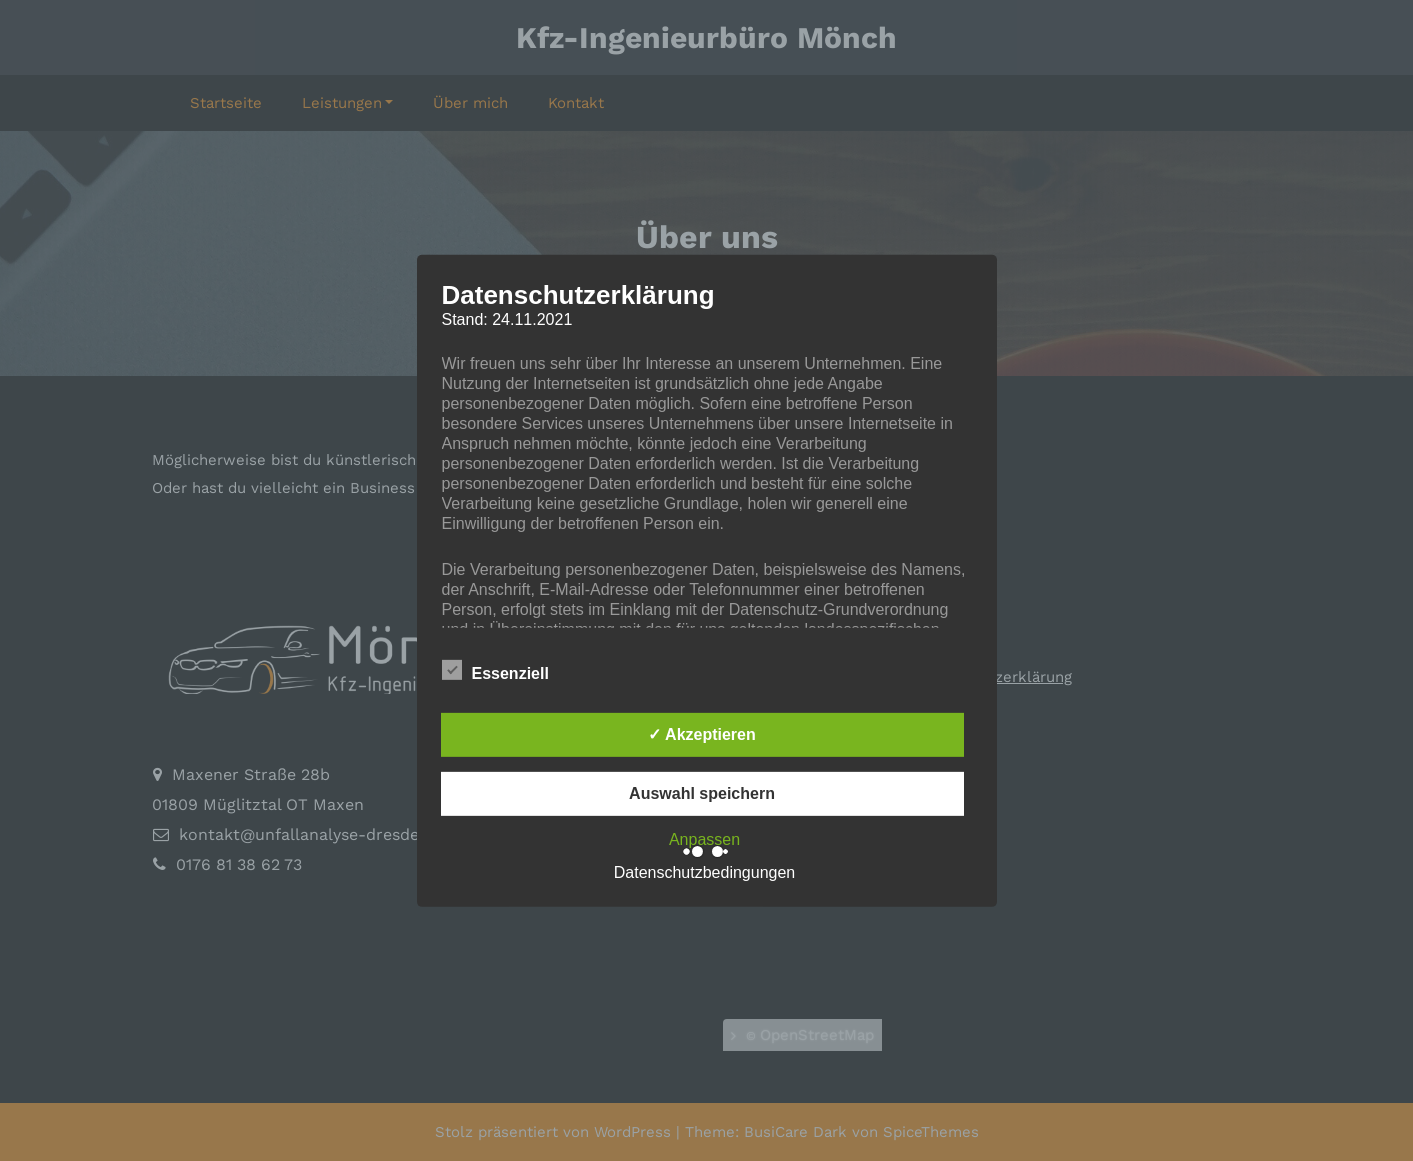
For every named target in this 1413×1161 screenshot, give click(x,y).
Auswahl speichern (702, 793)
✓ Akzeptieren (702, 734)
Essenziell (495, 670)
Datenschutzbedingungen (704, 872)
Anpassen (704, 839)
